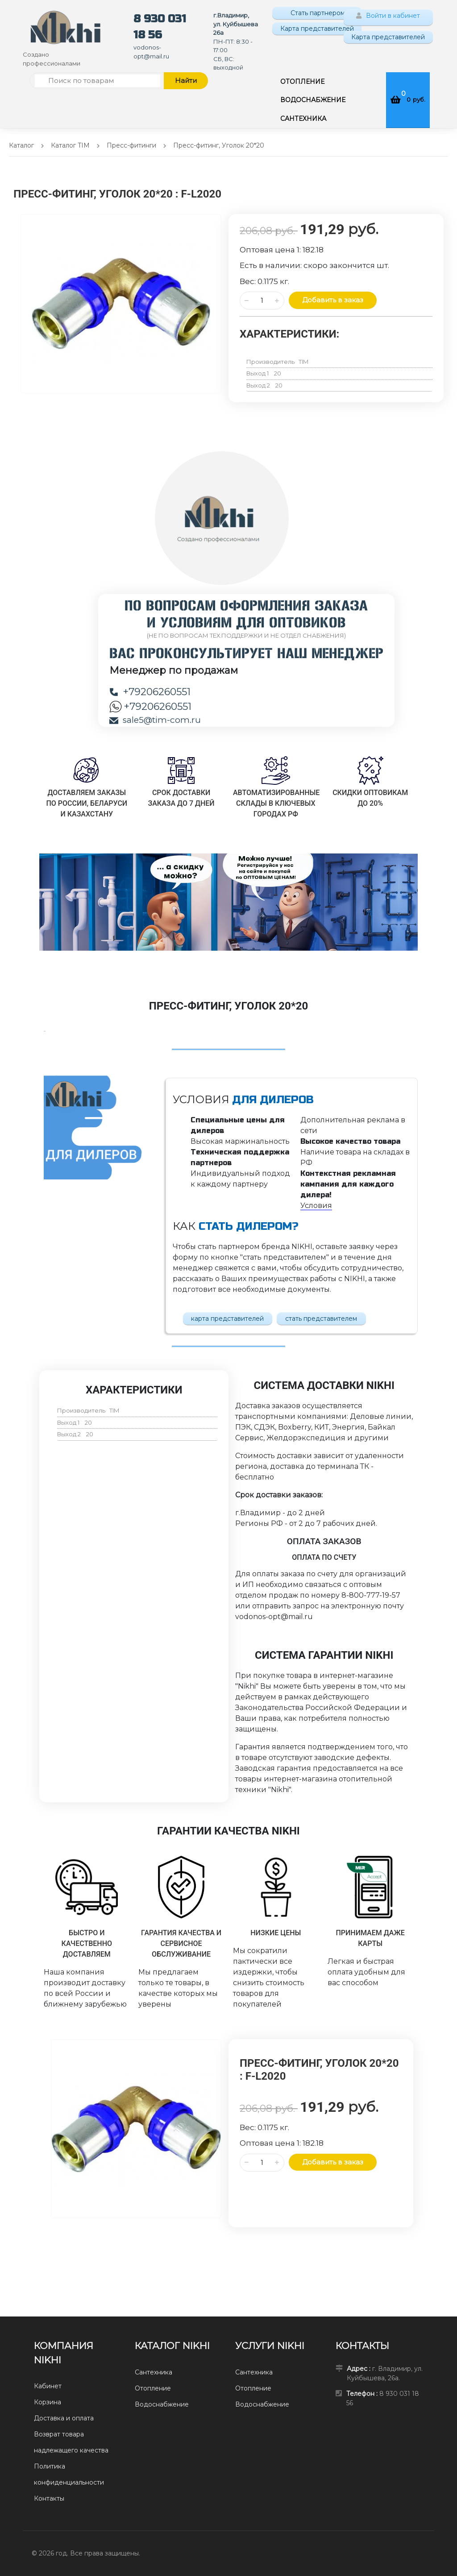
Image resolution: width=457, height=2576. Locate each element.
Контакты (49, 2498)
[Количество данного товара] (261, 300)
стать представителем (321, 1319)
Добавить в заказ (332, 300)
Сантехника (153, 2372)
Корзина (47, 2402)
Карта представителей (317, 29)
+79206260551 (150, 692)
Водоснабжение (162, 2404)
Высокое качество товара (350, 1141)
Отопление (153, 2388)
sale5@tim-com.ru (155, 720)
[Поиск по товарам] (97, 80)
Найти (186, 80)
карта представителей (227, 1319)
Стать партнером (317, 13)
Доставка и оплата (64, 2418)
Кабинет (48, 2386)
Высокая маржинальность (240, 1141)
